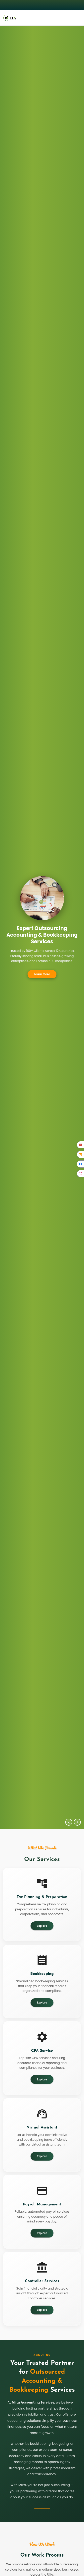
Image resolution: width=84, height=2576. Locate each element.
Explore (42, 1926)
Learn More (42, 974)
